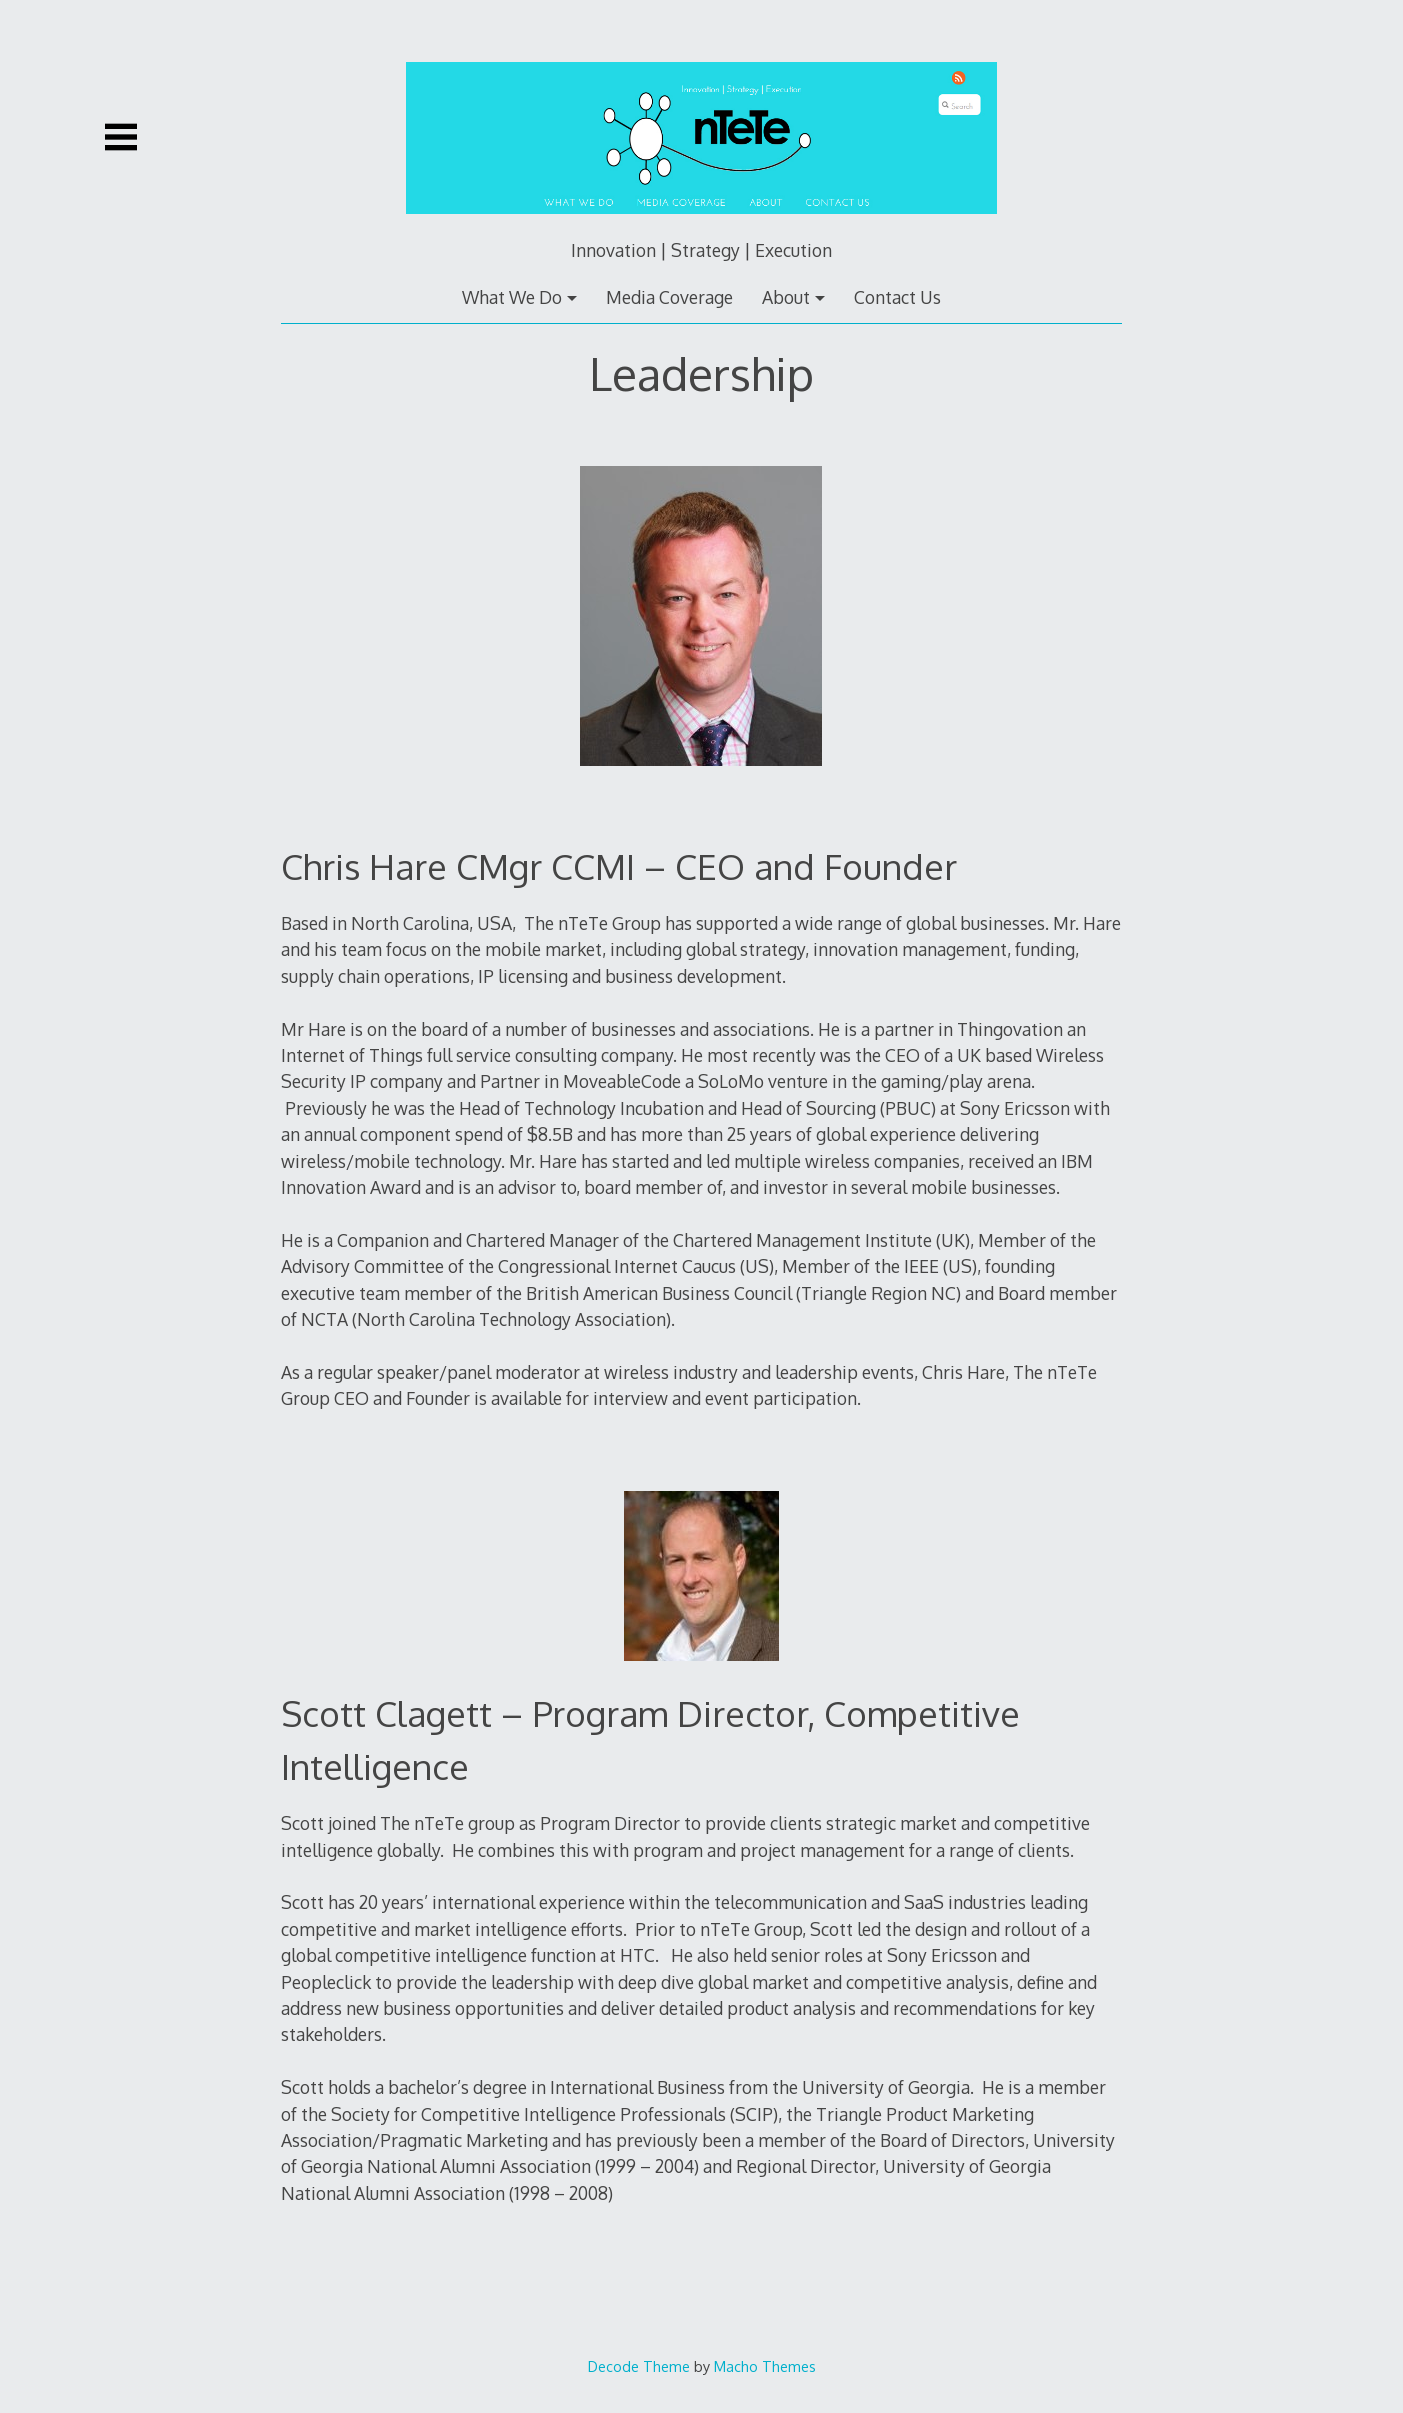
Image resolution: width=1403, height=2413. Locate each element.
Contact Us (897, 297)
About (786, 297)
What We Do (512, 297)
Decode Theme (639, 2366)
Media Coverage (669, 297)
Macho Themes (765, 2366)
